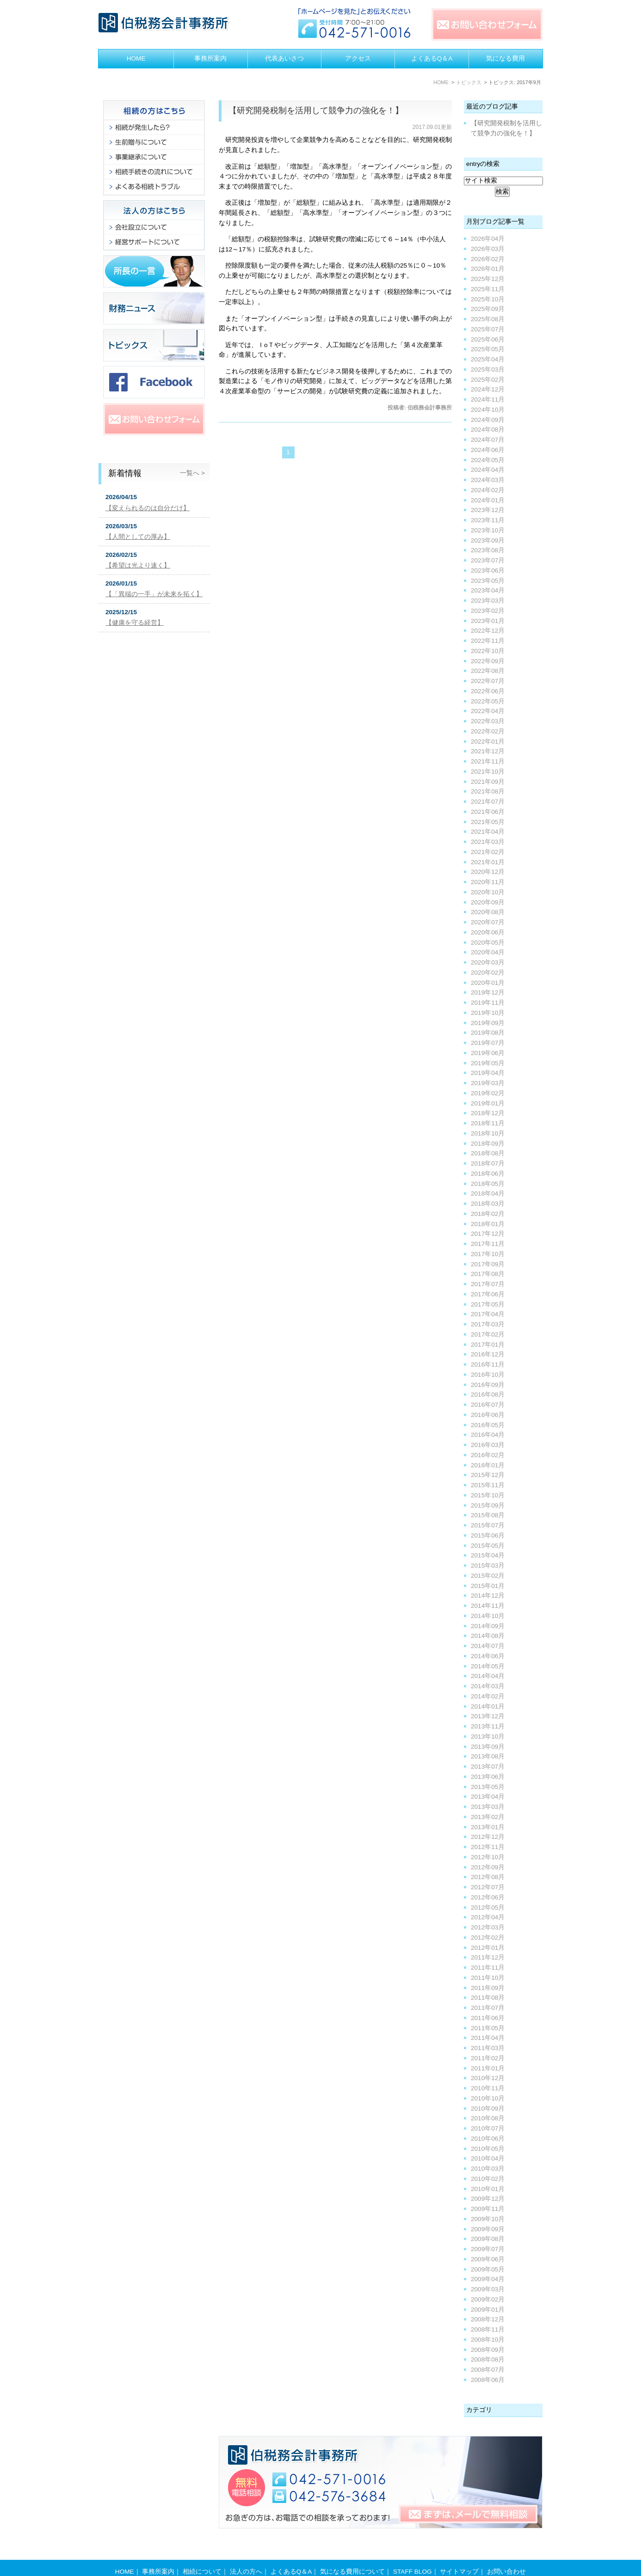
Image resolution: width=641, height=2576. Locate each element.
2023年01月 (488, 620)
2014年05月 (488, 1666)
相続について (202, 2554)
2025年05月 (488, 349)
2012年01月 (488, 1947)
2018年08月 (488, 1153)
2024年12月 (488, 389)
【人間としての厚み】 (137, 536)
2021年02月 (488, 851)
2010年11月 (488, 2088)
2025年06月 (488, 339)
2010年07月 (488, 2128)
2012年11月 (488, 1846)
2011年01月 (488, 2068)
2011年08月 (488, 1997)
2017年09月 (488, 1264)
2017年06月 (488, 1294)
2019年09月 (488, 1022)
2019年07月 (488, 1042)
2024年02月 (488, 490)
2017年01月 (488, 1344)
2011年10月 (488, 1977)
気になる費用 (505, 58)
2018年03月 (488, 1203)
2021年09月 (488, 781)
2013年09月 (488, 1746)
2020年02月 (488, 972)
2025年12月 (488, 278)
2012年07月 (488, 1887)
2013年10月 (488, 1736)
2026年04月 (488, 238)
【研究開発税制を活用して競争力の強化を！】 (315, 110)
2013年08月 (488, 1756)
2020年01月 (488, 982)
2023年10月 (488, 530)
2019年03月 (488, 1083)
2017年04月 (488, 1314)
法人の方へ (246, 2554)
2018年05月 (488, 1183)
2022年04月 (488, 711)
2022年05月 (488, 701)
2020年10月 (488, 892)
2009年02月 (488, 2299)
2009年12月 (488, 2198)
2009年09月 (488, 2229)
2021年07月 (488, 801)
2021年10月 (488, 771)
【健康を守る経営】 (134, 622)
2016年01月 (488, 1465)
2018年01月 (488, 1224)
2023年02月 (488, 610)
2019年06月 (488, 1053)
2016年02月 (488, 1455)
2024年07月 (488, 439)
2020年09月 (488, 902)
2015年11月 (488, 1485)
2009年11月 (488, 2208)
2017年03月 (488, 1324)
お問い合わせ (506, 2554)
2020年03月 (488, 962)
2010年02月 (488, 2178)
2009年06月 (488, 2259)
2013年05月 (488, 1786)
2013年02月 (488, 1816)
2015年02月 (488, 1575)
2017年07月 (488, 1284)
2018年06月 (488, 1173)
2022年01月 (488, 741)
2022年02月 (488, 731)
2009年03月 (488, 2289)
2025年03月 (488, 369)
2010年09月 (488, 2108)
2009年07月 (488, 2249)
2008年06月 (488, 2379)
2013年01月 (488, 1827)
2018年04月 (488, 1193)
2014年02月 (488, 1696)
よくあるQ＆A (432, 58)
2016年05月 (488, 1425)
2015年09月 (488, 1505)
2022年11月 (488, 640)
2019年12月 (488, 992)
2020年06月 (488, 932)
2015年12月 (488, 1474)
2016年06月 (488, 1414)
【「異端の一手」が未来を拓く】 (154, 594)
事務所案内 (210, 58)
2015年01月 (488, 1585)
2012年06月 (488, 1897)
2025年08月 (488, 319)
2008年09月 (488, 2349)
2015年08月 (488, 1515)
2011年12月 (488, 1957)
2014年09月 (488, 1626)
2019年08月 (488, 1032)
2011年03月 (488, 2048)
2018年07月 (488, 1163)
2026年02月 (488, 259)
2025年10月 (488, 299)
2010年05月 (488, 2148)
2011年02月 (488, 2058)
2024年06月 (488, 449)
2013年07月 (488, 1766)
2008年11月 (488, 2329)
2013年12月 (488, 1716)
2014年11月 (488, 1605)
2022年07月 (488, 681)
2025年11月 (488, 289)
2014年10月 (488, 1615)
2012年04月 (488, 1917)
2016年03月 (488, 1444)
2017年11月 (488, 1243)
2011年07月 (488, 2007)
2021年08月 (488, 791)
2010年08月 (488, 2118)
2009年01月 (488, 2309)
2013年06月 (488, 1776)
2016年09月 (488, 1384)
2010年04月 (488, 2158)
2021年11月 (488, 761)
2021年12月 (488, 751)
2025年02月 (488, 379)
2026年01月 (488, 268)
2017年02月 (488, 1334)
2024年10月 (488, 409)
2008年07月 (488, 2369)
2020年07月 (488, 922)
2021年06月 (488, 811)
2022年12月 (488, 630)
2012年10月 (488, 1857)
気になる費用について (352, 2554)
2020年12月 (488, 871)
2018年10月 (488, 1133)
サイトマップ (459, 2554)
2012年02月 (488, 1937)
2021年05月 (488, 821)
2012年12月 (488, 1836)
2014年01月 (488, 1706)
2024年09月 (488, 419)
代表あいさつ (284, 58)
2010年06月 (488, 2138)
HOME (136, 58)
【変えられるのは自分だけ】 (147, 508)
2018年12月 (488, 1113)
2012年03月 (488, 1927)
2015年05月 (488, 1545)
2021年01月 (488, 862)
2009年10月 (488, 2219)
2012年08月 (488, 1877)
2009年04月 (488, 2279)
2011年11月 (488, 1967)
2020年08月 (488, 912)
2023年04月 (488, 590)
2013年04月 (488, 1796)
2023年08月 (488, 550)
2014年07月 (488, 1645)
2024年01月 (488, 500)
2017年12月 (488, 1233)
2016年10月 (488, 1374)
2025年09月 (488, 308)
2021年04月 (488, 831)
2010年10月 (488, 2098)
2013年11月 (488, 1726)
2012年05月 (488, 1907)
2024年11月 (488, 399)
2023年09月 (488, 540)
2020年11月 (488, 882)
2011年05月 (488, 2028)
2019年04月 (488, 1072)
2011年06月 (488, 2017)
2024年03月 (488, 479)
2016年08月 (488, 1394)
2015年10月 (488, 1495)
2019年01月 (488, 1103)
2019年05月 (488, 1063)
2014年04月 (488, 1676)
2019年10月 (488, 1012)
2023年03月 (488, 600)
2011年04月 (488, 2037)
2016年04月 (488, 1434)
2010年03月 (488, 2168)
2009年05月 (488, 2269)
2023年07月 (488, 560)
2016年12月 (488, 1354)
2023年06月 (488, 570)
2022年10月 (488, 650)
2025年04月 (488, 359)
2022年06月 (488, 691)
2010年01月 (488, 2188)
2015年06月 (488, 1535)
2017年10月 (488, 1254)
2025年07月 (488, 329)
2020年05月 (488, 942)
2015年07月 (488, 1525)
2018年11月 (488, 1123)
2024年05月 (488, 460)
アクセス (358, 58)
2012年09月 (488, 1867)
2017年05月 (488, 1304)
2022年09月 (488, 661)
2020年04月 (488, 952)
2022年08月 (488, 670)
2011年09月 (488, 1987)
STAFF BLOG (412, 2554)
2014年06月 (488, 1656)
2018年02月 (488, 1213)
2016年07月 (488, 1404)
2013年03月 (488, 1806)
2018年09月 (488, 1143)
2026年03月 (488, 248)
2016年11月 (488, 1364)
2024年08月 (488, 429)
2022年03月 (488, 721)
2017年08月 (488, 1273)
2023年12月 (488, 510)
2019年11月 (488, 1002)
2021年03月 (488, 841)
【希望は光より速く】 (137, 565)
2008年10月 (488, 2339)
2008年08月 (488, 2359)
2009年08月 (488, 2238)
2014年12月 (488, 1595)
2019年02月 (488, 1093)
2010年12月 (488, 2078)
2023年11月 (488, 520)
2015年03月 (488, 1565)
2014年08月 (488, 1635)
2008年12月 (488, 2319)
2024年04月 (488, 469)
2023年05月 (488, 580)
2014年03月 (488, 1686)
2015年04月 (488, 1555)
